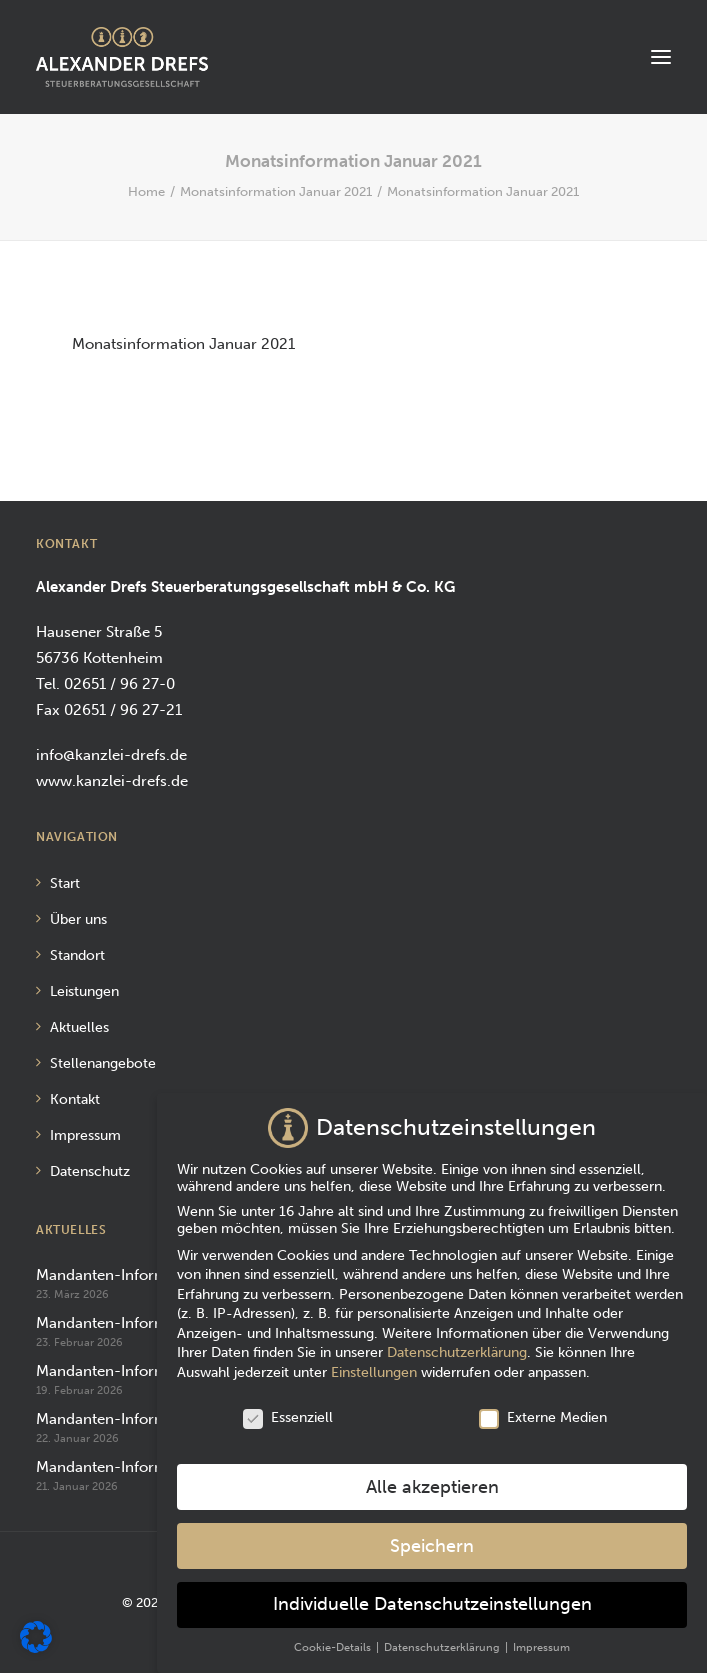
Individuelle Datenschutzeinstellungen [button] (432, 1598)
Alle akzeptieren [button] (432, 1481)
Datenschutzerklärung (457, 1346)
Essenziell (288, 1411)
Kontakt (75, 1099)
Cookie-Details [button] (334, 1641)
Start (65, 883)
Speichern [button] (432, 1539)
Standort (77, 955)
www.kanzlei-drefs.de (112, 781)
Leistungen (84, 991)
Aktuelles (79, 1027)
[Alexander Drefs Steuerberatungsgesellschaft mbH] (122, 57)
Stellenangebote (103, 1063)
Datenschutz (90, 1171)
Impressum (85, 1135)
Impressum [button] (541, 1641)
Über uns (78, 919)
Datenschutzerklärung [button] (443, 1641)
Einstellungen (374, 1366)
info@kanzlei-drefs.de (111, 755)
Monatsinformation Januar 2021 (276, 191)
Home (146, 191)
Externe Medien (543, 1411)
